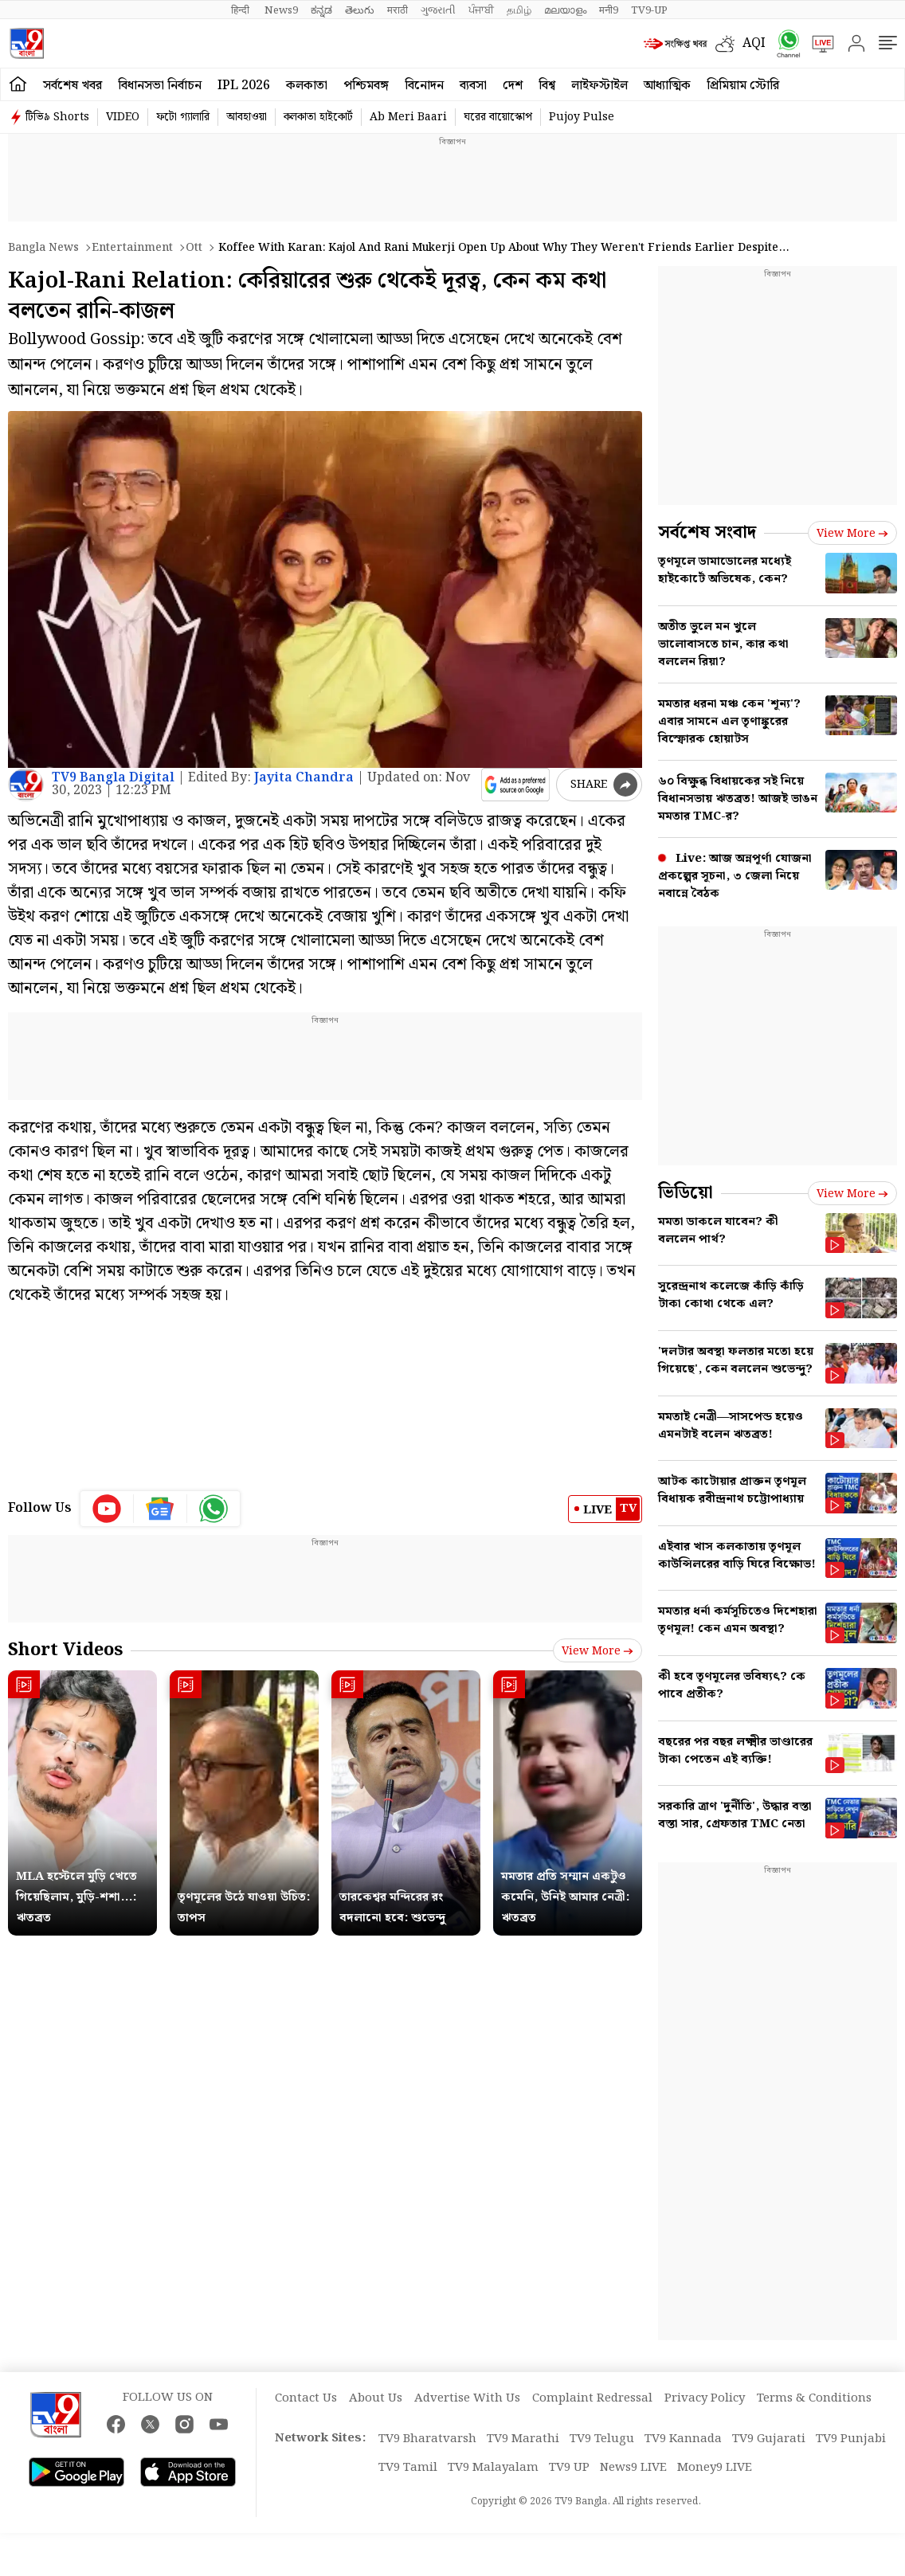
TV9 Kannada (683, 2439)
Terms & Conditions (814, 2398)
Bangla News (43, 247)
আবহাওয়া (246, 117)
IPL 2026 (243, 86)
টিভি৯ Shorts (57, 117)
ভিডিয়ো (685, 1193)
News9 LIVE (633, 2467)
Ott (194, 247)
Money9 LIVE (714, 2467)
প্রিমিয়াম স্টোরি (743, 86)
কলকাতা (306, 86)
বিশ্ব (547, 86)
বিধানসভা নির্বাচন (160, 86)
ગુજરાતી (438, 10)
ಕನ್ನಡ (321, 10)
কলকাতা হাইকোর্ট (318, 117)
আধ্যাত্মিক (667, 86)
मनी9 (608, 10)
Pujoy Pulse (581, 117)
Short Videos (65, 1650)
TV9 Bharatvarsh (427, 2439)
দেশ (513, 86)
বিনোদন (424, 86)
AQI (754, 43)
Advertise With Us (467, 2398)
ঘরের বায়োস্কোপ (498, 117)
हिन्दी (241, 10)
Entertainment (132, 247)
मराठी (397, 10)
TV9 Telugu (602, 2439)
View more (597, 1651)
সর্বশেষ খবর (72, 86)
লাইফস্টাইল (599, 86)
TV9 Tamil (407, 2467)
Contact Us (306, 2398)
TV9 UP (569, 2467)
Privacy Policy (704, 2398)
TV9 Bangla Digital (113, 778)
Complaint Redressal (592, 2398)
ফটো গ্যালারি (183, 117)
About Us (375, 2398)
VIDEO (122, 117)
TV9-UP (649, 10)
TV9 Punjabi (851, 2439)
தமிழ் (519, 10)
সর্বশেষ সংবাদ (707, 532)
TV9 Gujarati (768, 2439)
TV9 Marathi (523, 2439)
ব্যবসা (473, 86)
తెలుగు (359, 10)
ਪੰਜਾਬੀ (481, 10)
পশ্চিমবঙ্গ (366, 86)
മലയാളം (565, 10)
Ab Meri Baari (408, 117)
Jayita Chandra (304, 778)
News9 (281, 10)
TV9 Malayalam (493, 2467)
